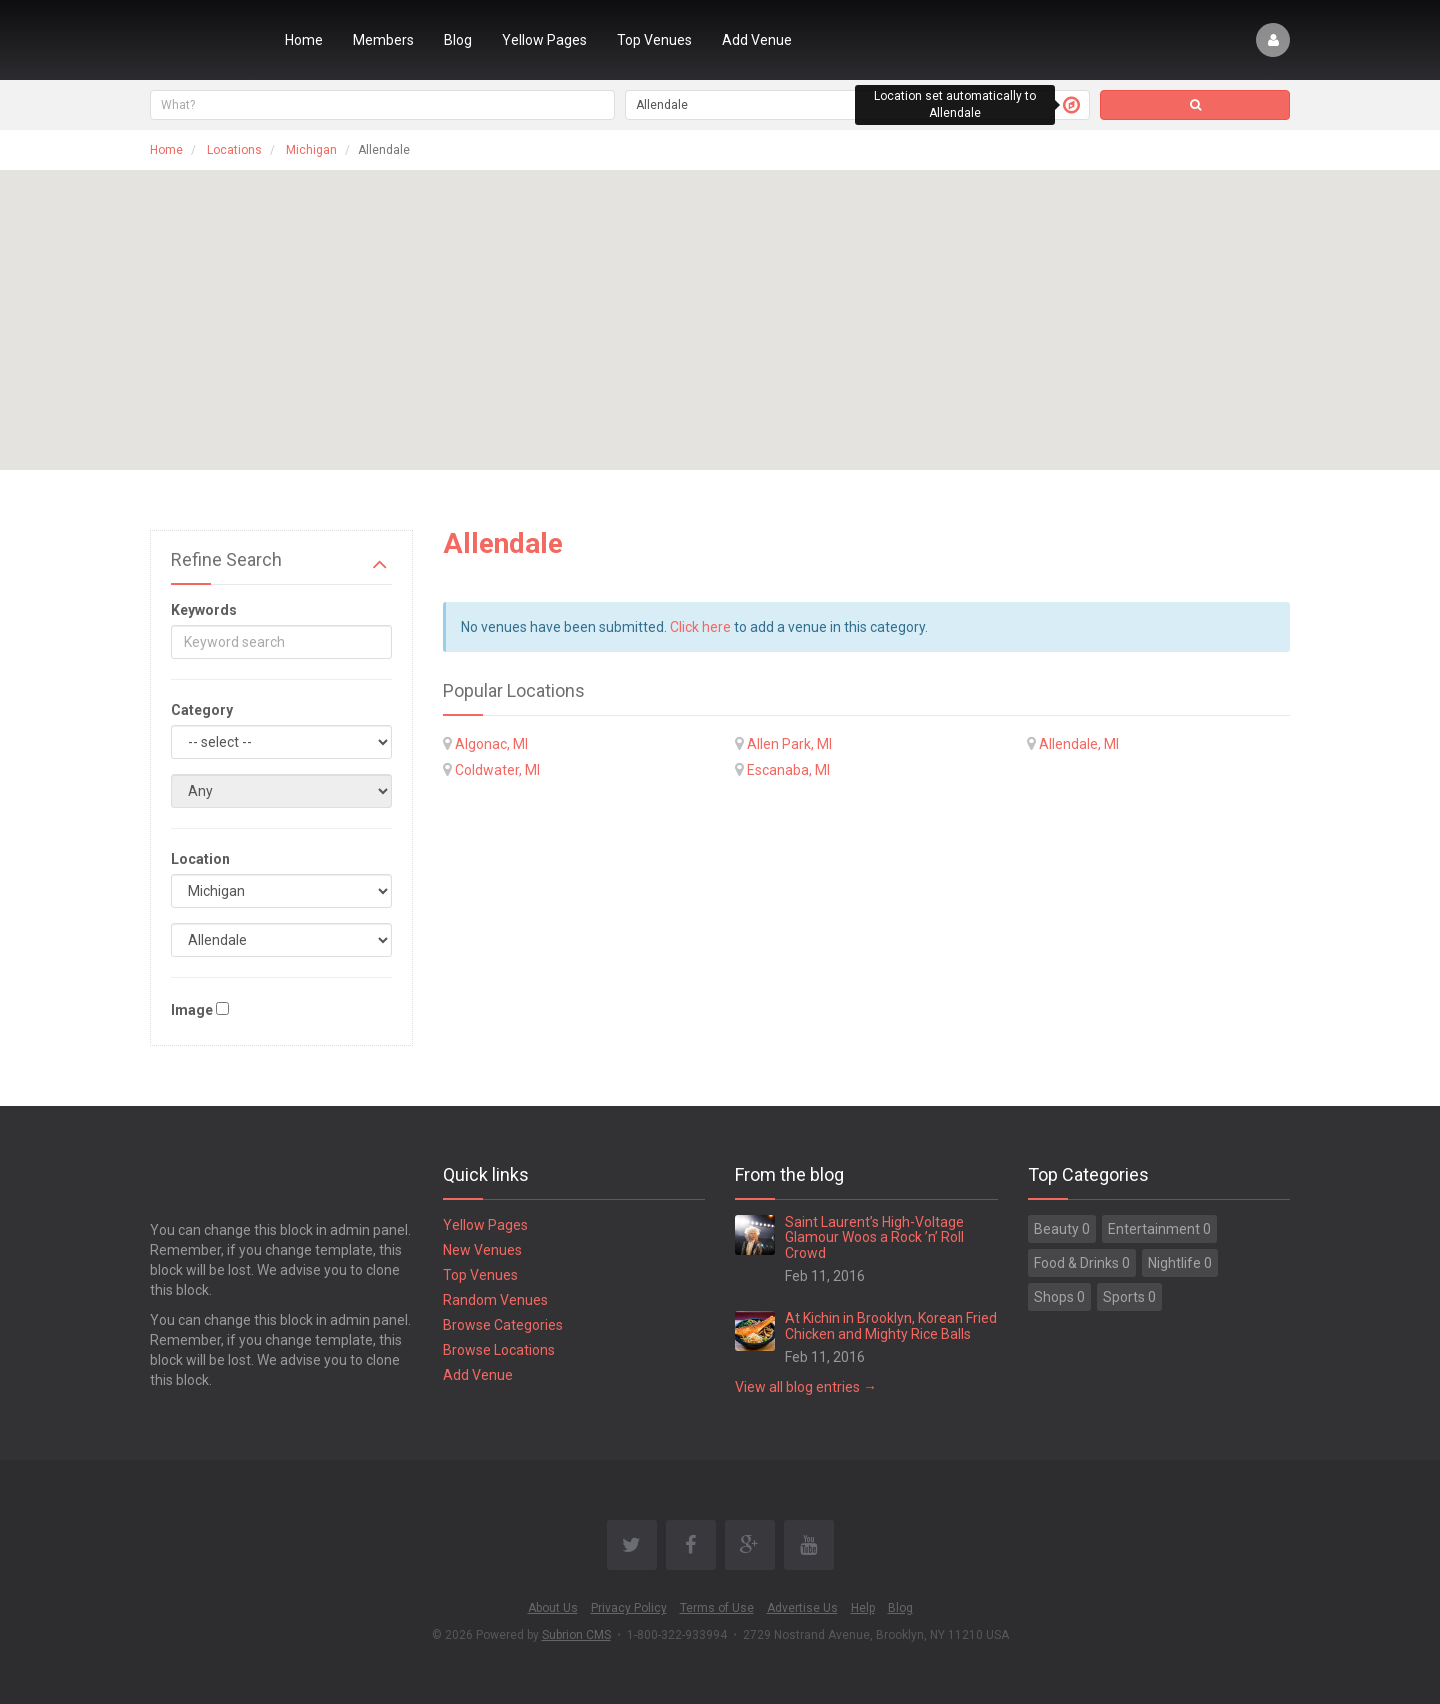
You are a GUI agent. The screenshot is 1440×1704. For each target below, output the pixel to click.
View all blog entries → (806, 1387)
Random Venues (495, 1300)
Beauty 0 (1062, 1229)
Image (192, 1010)
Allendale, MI (1079, 744)
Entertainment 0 (1159, 1229)
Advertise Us (802, 1608)
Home (304, 40)
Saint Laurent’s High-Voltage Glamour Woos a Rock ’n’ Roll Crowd (874, 1237)
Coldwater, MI (497, 770)
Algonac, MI (491, 744)
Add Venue (757, 40)
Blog (458, 40)
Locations (234, 150)
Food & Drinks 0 (1082, 1263)
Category (202, 710)
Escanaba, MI (788, 770)
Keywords (204, 610)
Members (383, 40)
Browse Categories (503, 1325)
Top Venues (654, 40)
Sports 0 (1129, 1297)
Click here (700, 627)
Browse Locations (499, 1350)
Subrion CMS (576, 1635)
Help (863, 1608)
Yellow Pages (544, 40)
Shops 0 (1059, 1297)
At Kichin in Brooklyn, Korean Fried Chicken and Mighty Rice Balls (891, 1325)
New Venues (482, 1250)
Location (200, 859)
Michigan (311, 150)
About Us (553, 1608)
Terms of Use (717, 1608)
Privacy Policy (629, 1608)
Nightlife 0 (1180, 1263)
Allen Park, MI (789, 744)
